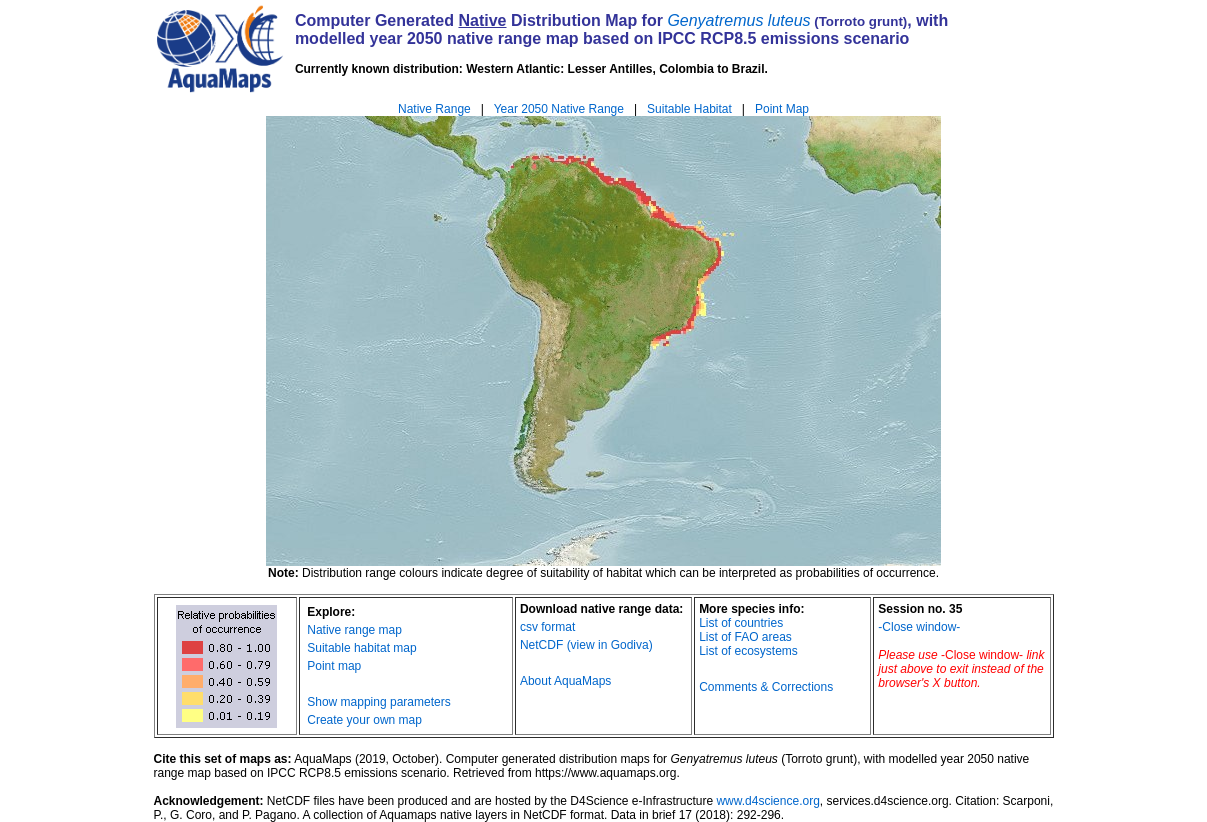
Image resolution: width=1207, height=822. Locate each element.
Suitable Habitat (689, 109)
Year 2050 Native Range (559, 109)
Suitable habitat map (361, 648)
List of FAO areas (745, 637)
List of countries (741, 623)
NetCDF (541, 645)
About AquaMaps (565, 681)
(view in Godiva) (610, 645)
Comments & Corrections (766, 687)
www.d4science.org (767, 801)
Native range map (354, 630)
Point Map (782, 109)
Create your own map (364, 720)
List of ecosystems (748, 651)
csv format (547, 627)
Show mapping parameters (378, 702)
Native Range (434, 109)
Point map (334, 666)
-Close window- (919, 627)
